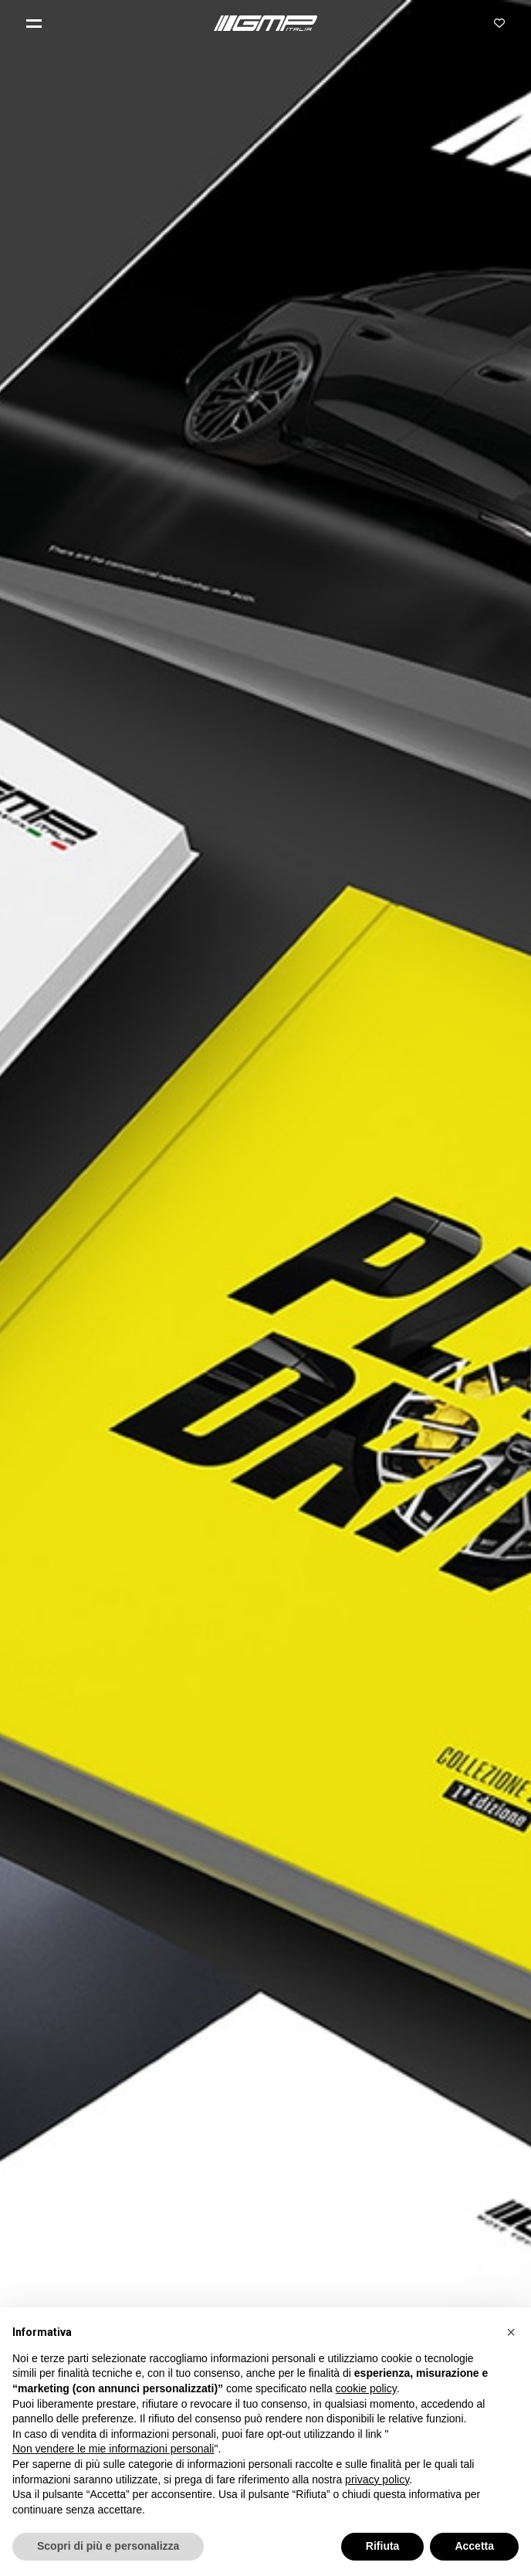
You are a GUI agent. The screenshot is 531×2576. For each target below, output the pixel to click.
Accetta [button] (474, 2546)
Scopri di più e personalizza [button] (108, 2546)
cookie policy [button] (366, 2388)
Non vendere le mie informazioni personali (113, 2448)
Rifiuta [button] (383, 2546)
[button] (40, 23)
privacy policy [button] (377, 2479)
